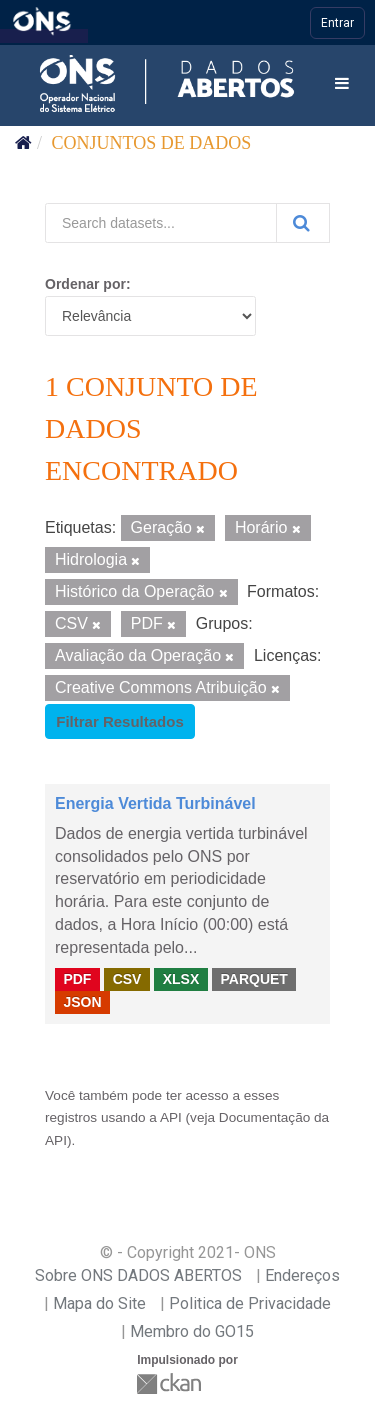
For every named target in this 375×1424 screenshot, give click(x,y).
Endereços (302, 1275)
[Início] (23, 143)
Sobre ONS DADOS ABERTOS (138, 1275)
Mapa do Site (99, 1303)
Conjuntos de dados (152, 143)
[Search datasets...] (161, 223)
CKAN (171, 1383)
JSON (82, 1002)
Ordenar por (85, 284)
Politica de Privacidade (250, 1303)
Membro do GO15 (192, 1331)
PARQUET (253, 979)
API (171, 1117)
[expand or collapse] (342, 84)
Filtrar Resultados (120, 721)
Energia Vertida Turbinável (155, 803)
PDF (77, 979)
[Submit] (303, 223)
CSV (127, 979)
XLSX (181, 979)
